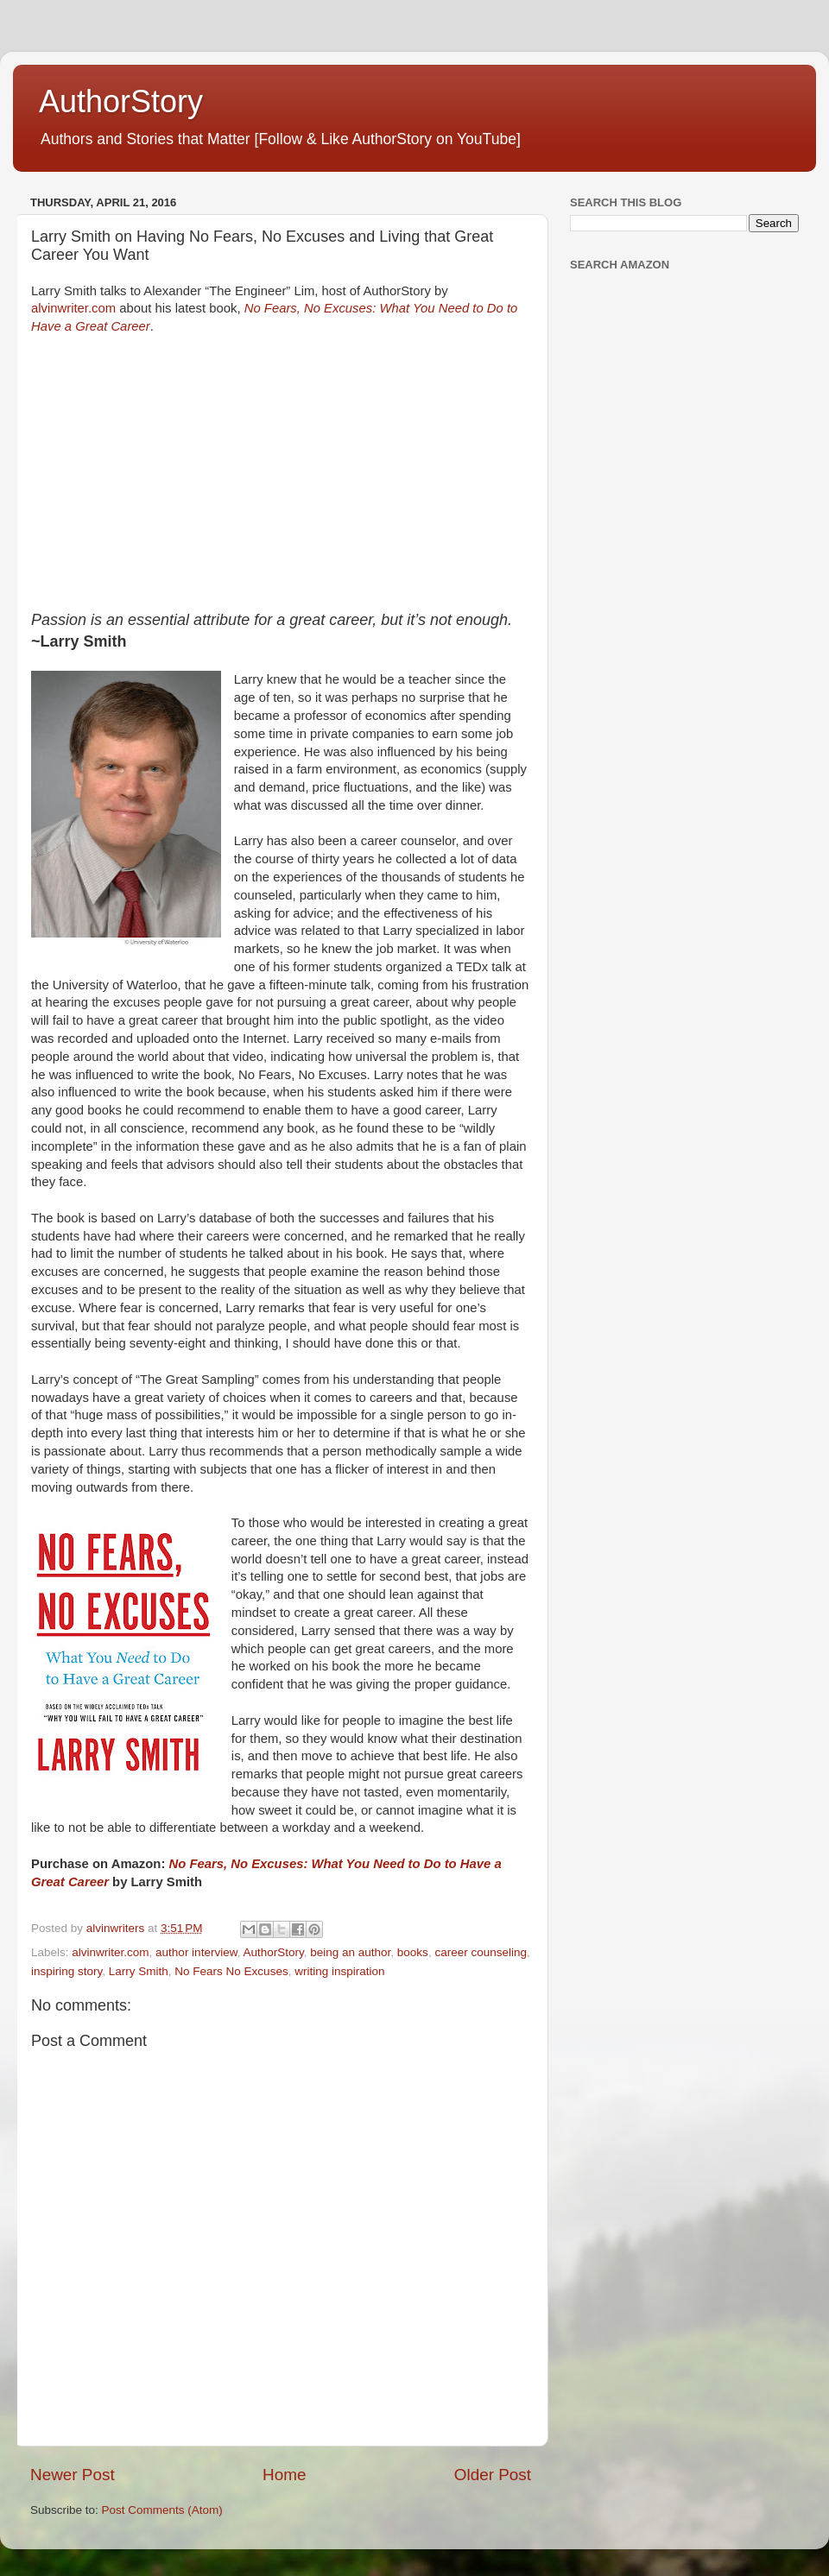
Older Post (492, 2475)
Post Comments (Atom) (162, 2509)
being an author (350, 1952)
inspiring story (66, 1971)
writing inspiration (339, 1971)
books (412, 1952)
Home (284, 2475)
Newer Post (72, 2475)
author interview (196, 1952)
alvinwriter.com (73, 308)
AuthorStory (121, 101)
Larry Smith (138, 1971)
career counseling (480, 1952)
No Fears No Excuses (231, 1971)
